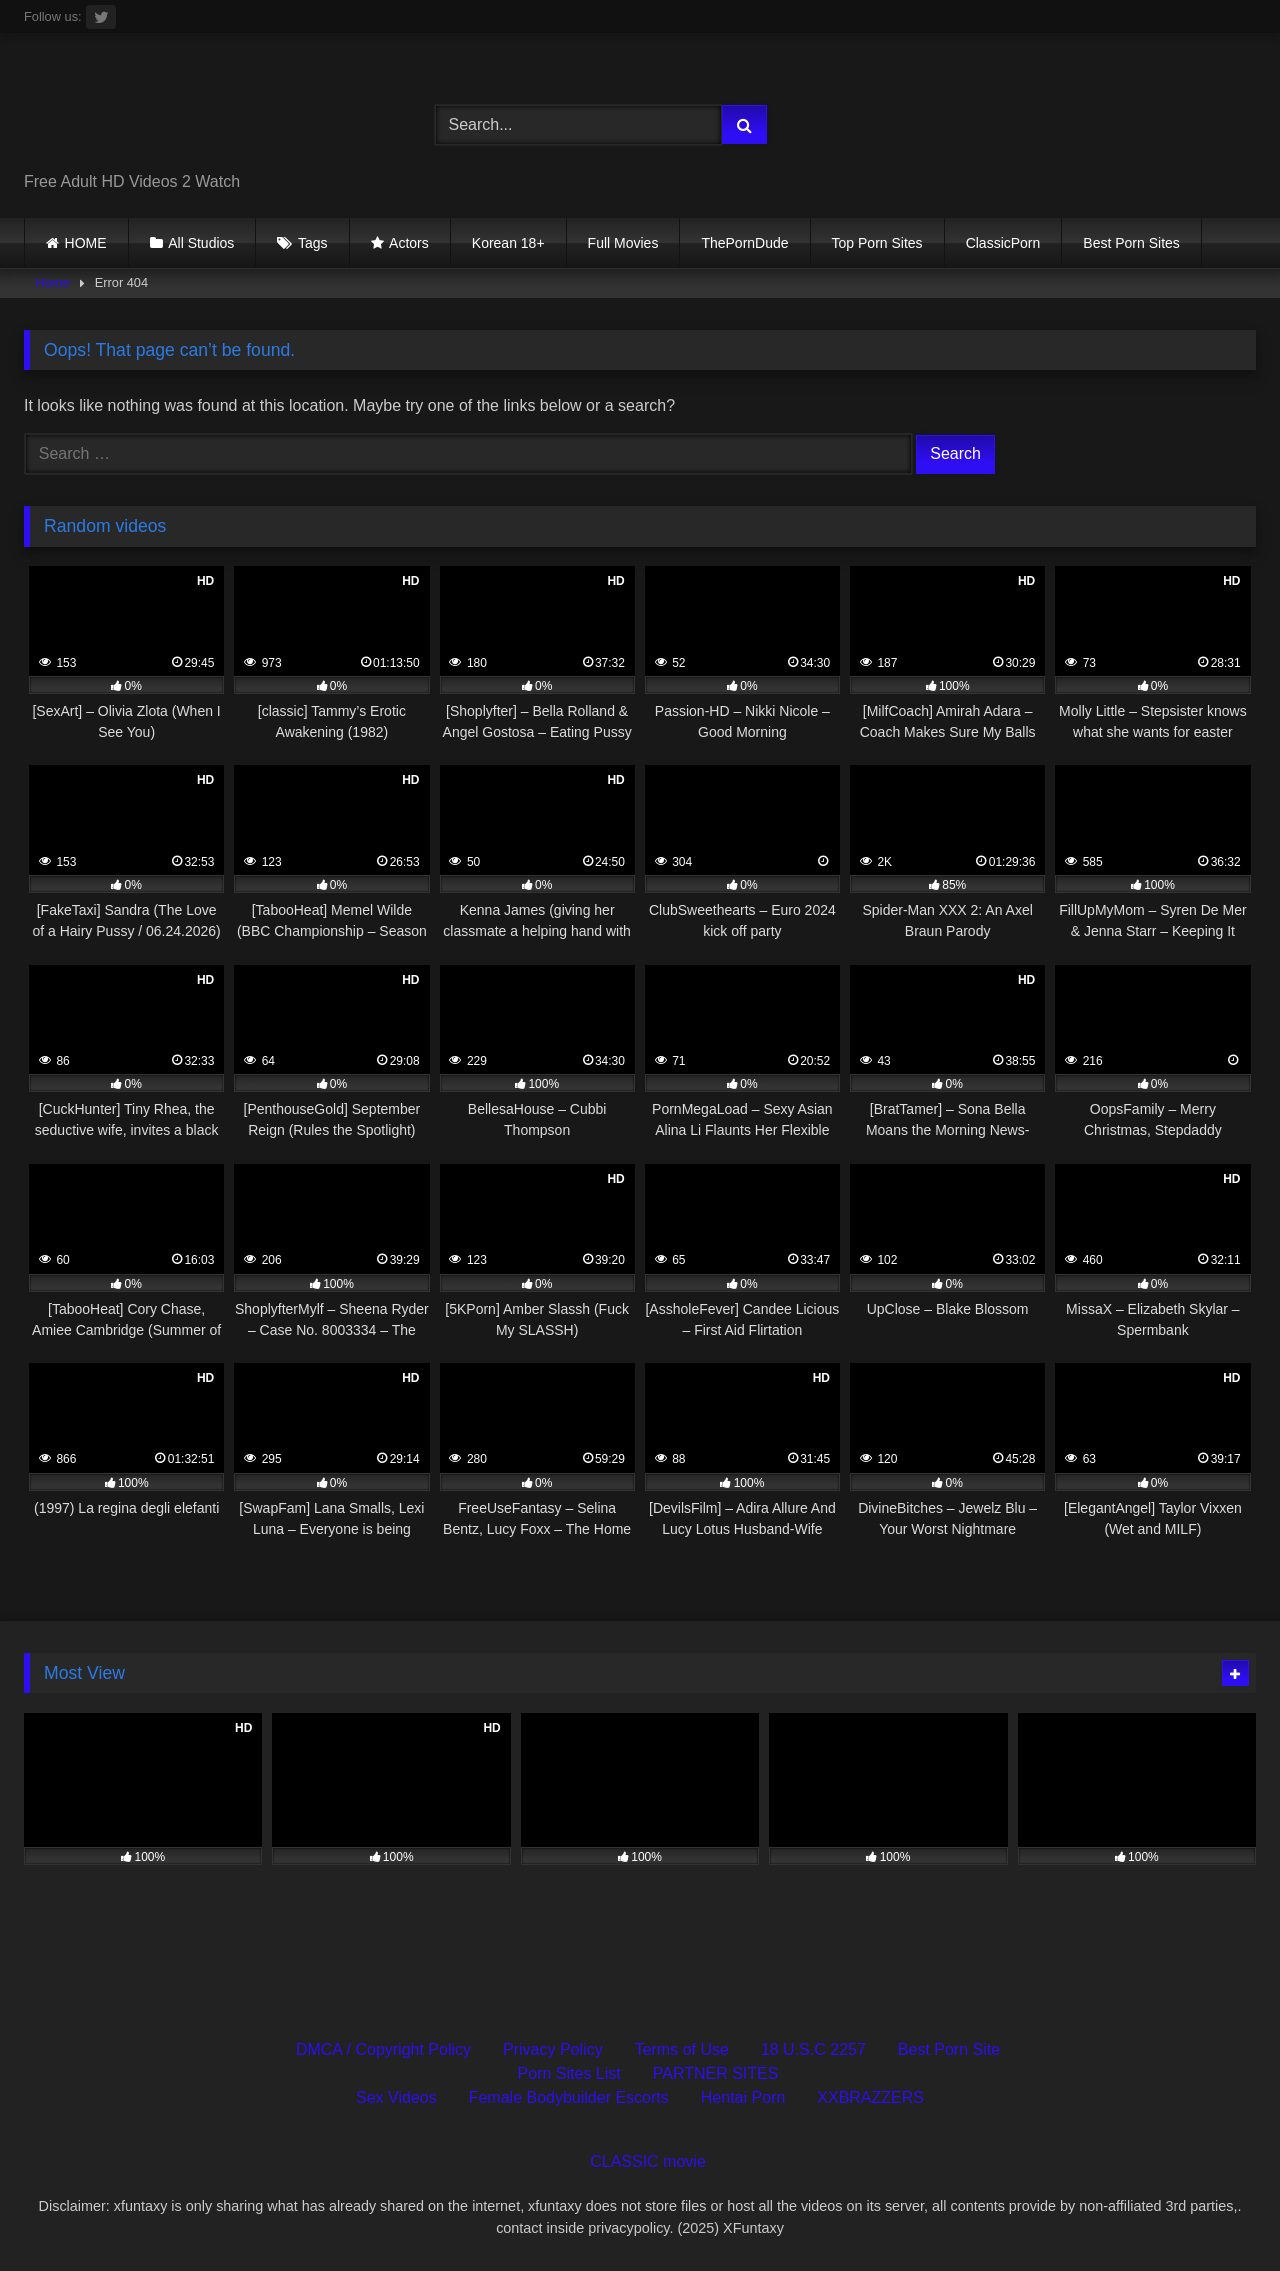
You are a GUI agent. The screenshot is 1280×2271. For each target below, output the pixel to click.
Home (53, 282)
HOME (86, 243)
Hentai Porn (743, 2097)
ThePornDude (744, 243)
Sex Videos (396, 2097)
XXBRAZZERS (870, 2097)
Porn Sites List (569, 2073)
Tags (313, 243)
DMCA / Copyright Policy (383, 2049)
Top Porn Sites (877, 243)
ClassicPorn (1003, 243)
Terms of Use (682, 2049)
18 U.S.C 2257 (813, 2049)
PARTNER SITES (716, 2073)
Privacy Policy (553, 2049)
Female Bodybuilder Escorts (569, 2097)
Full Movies (623, 243)
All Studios (201, 243)
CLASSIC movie (648, 2161)
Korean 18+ (508, 243)
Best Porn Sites (1131, 243)
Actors (409, 243)
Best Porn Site (949, 2049)
